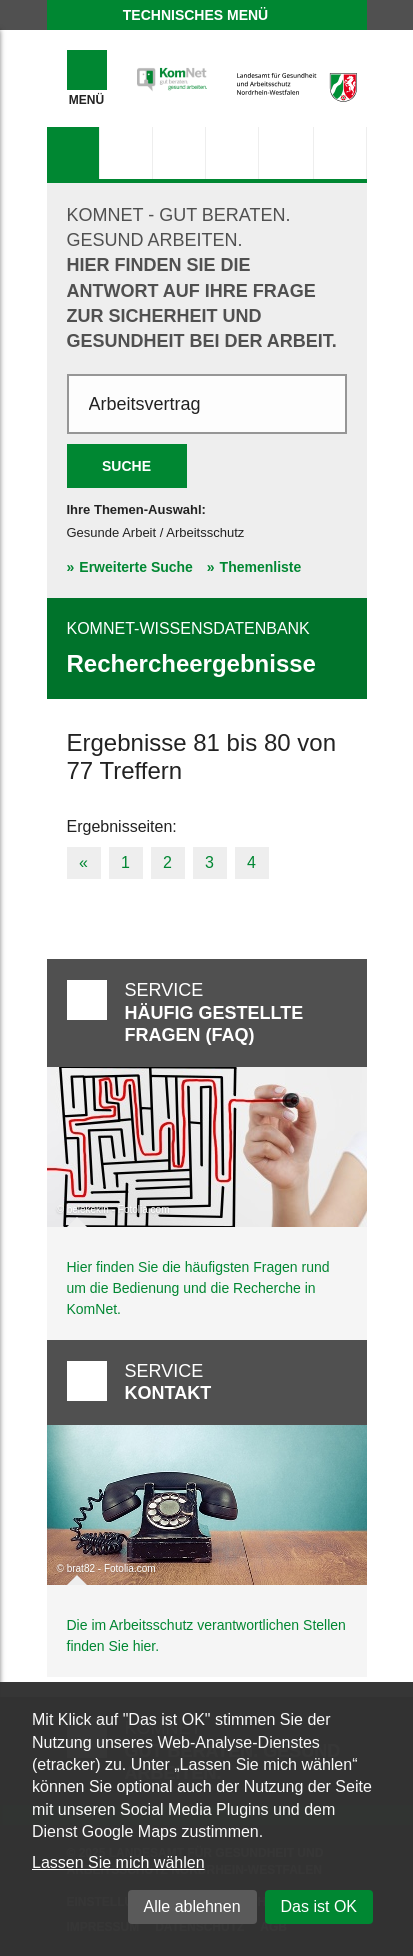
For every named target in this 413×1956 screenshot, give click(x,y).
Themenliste (261, 567)
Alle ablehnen (192, 1906)
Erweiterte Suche (136, 567)
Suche (126, 466)
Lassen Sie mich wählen (118, 1862)
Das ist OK (319, 1906)
